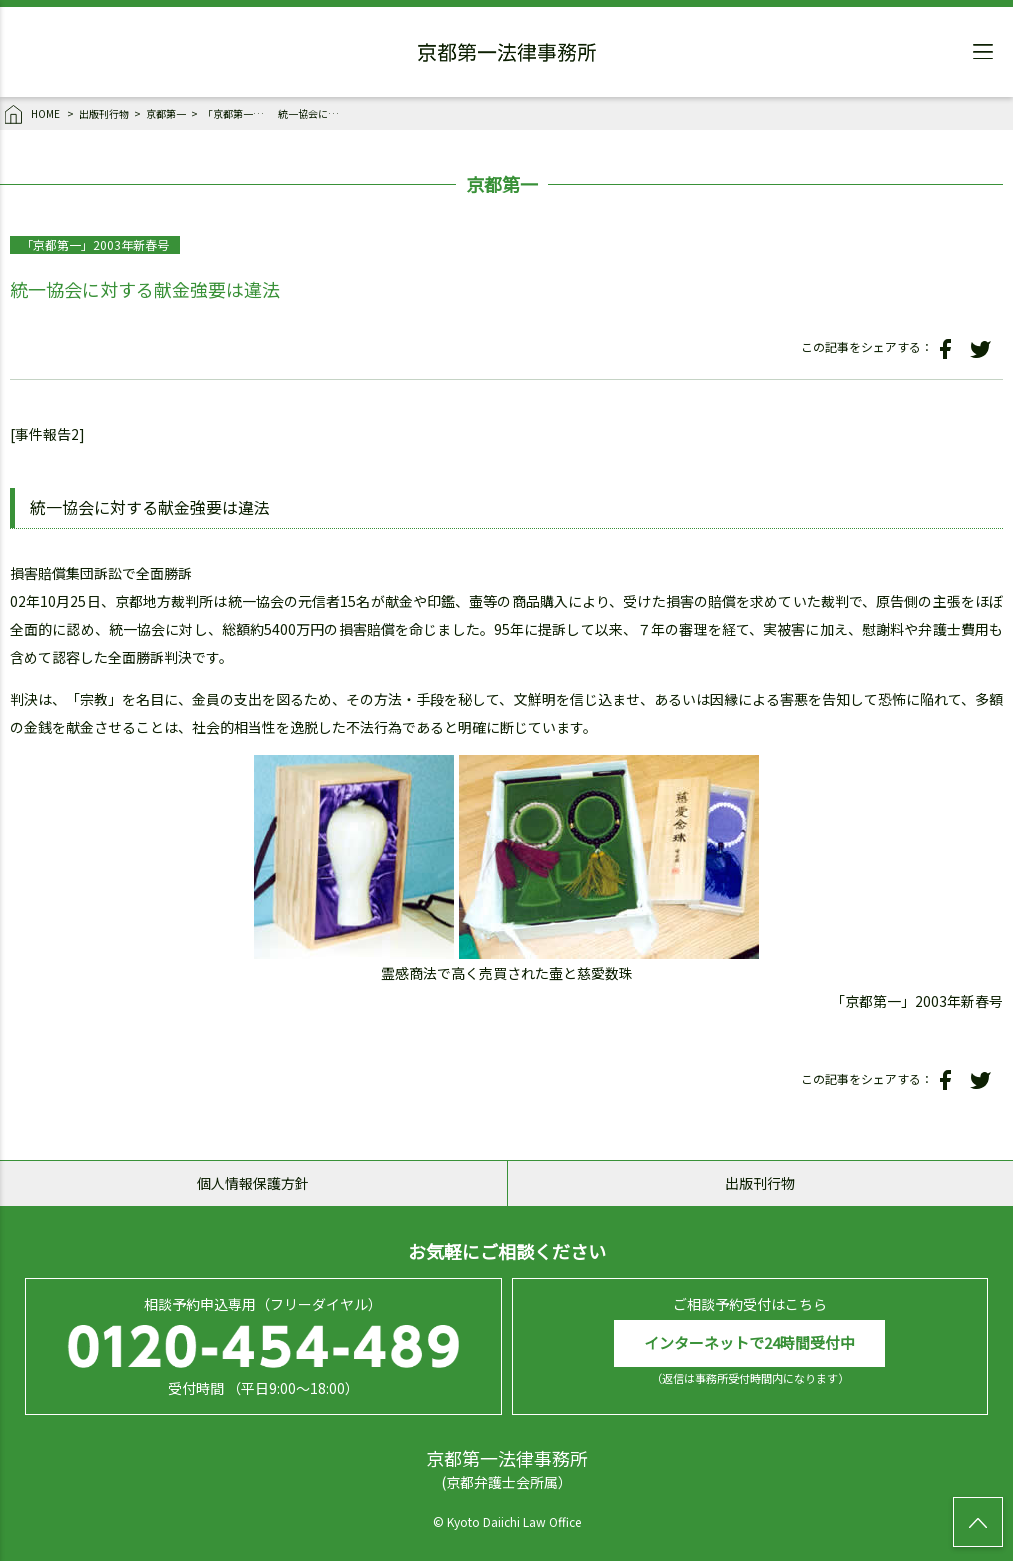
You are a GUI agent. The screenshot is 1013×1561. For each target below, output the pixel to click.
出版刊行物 (104, 113)
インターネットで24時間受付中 (749, 1342)
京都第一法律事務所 (507, 55)
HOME (33, 115)
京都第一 (166, 113)
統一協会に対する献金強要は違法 (313, 113)
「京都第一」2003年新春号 (238, 113)
